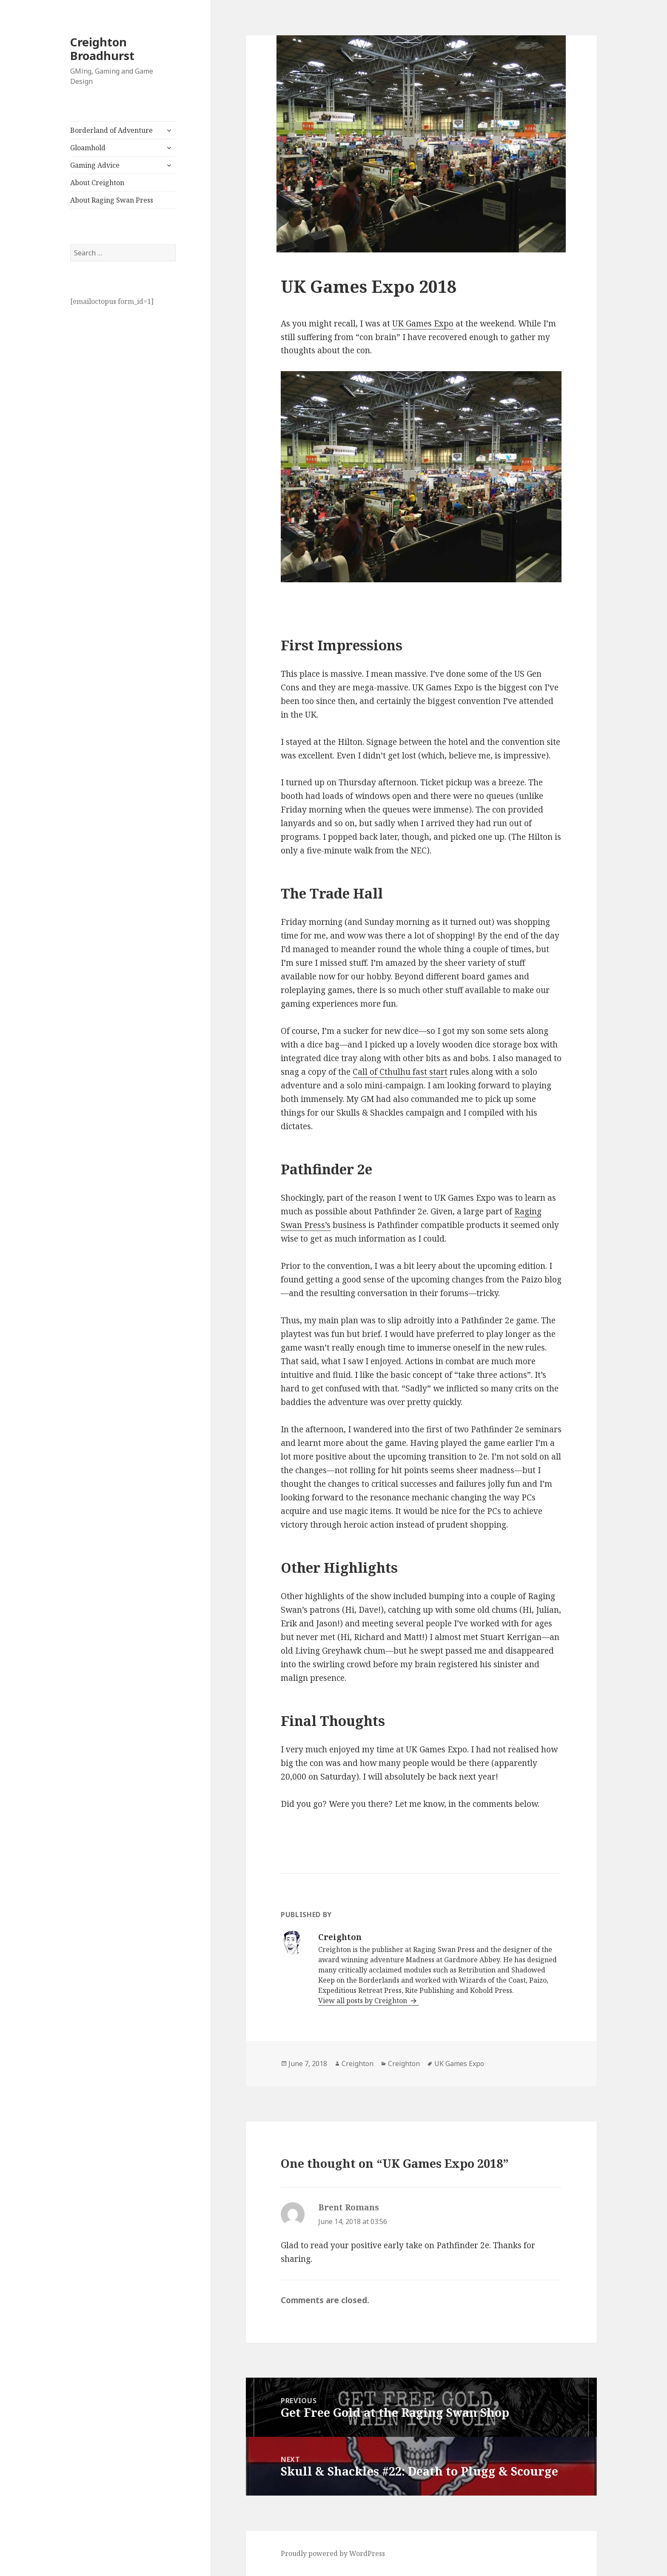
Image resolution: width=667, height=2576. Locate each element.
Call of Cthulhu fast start (400, 1071)
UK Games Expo (422, 323)
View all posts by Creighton (363, 2000)
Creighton (357, 2063)
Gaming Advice (95, 165)
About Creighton (97, 182)
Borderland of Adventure (111, 130)
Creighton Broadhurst (102, 48)
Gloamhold (87, 147)
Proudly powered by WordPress (333, 2553)
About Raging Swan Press (111, 200)
